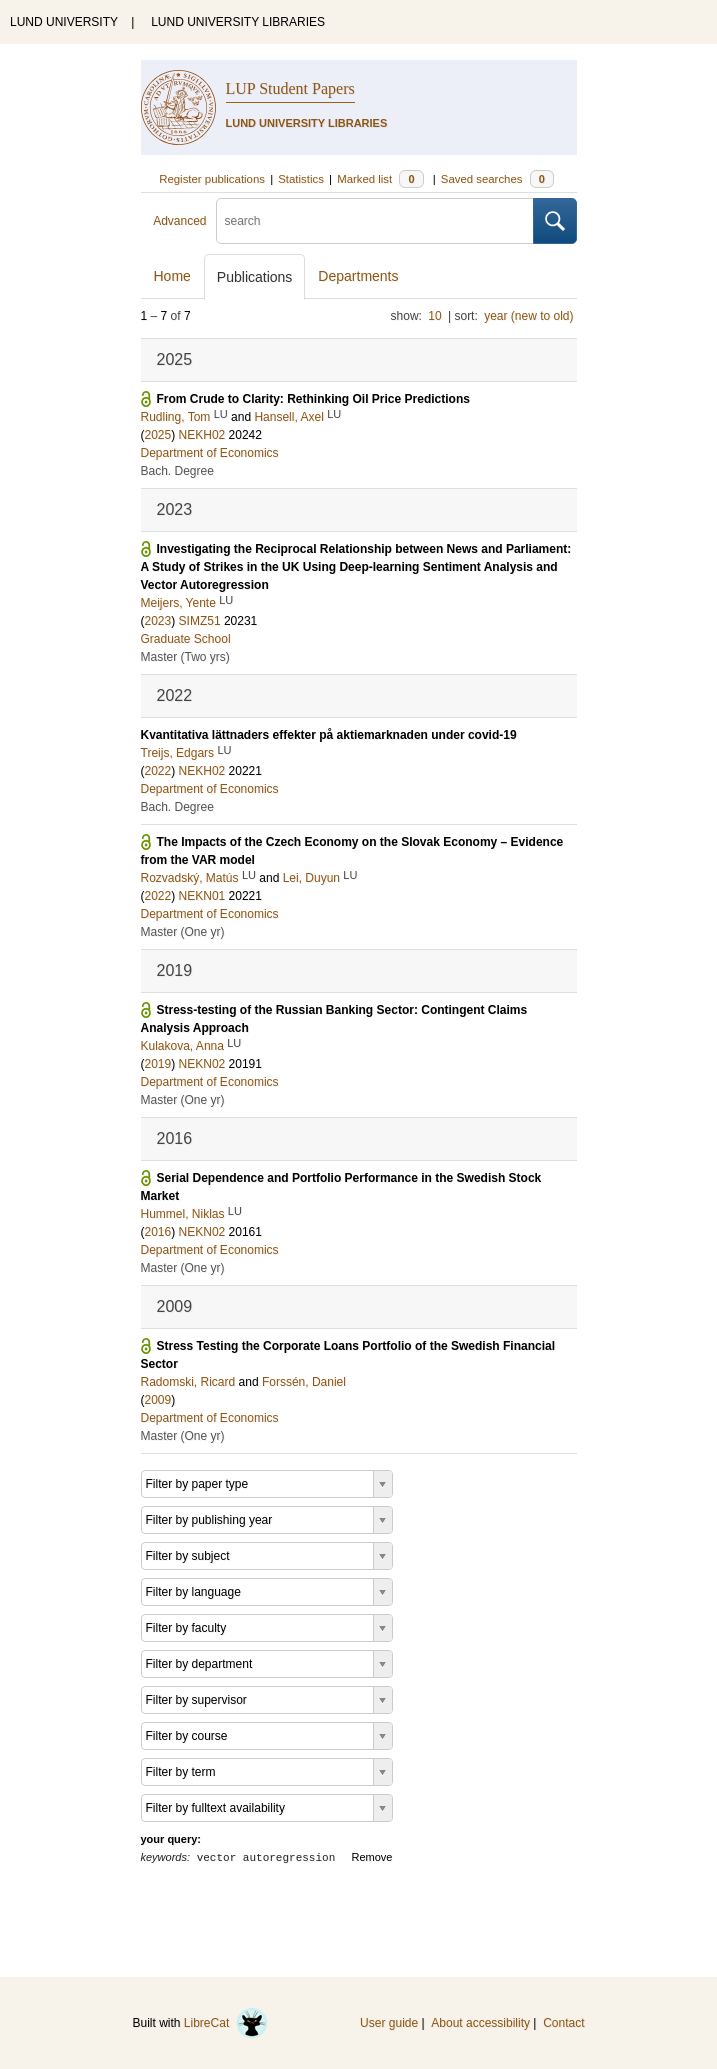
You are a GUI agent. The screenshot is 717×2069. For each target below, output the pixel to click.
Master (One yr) (183, 932)
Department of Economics (210, 453)
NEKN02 (202, 1064)
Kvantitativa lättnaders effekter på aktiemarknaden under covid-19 (329, 735)
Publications (255, 277)
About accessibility (480, 2023)
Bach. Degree (177, 471)
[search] (375, 221)
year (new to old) (528, 316)
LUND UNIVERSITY (64, 22)
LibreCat (226, 2023)
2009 (158, 1400)
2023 (158, 621)
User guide (389, 2023)
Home (172, 276)
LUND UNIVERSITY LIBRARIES (238, 22)
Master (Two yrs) (185, 657)
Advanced (179, 221)
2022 (158, 771)
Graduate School (186, 639)
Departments (358, 276)
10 (434, 316)
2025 (158, 435)
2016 (158, 1232)
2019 (158, 1064)
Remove (372, 1857)
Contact (563, 2023)
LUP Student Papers (290, 88)
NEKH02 (202, 435)
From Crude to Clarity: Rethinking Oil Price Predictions (313, 399)
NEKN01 (202, 896)
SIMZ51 (200, 621)
